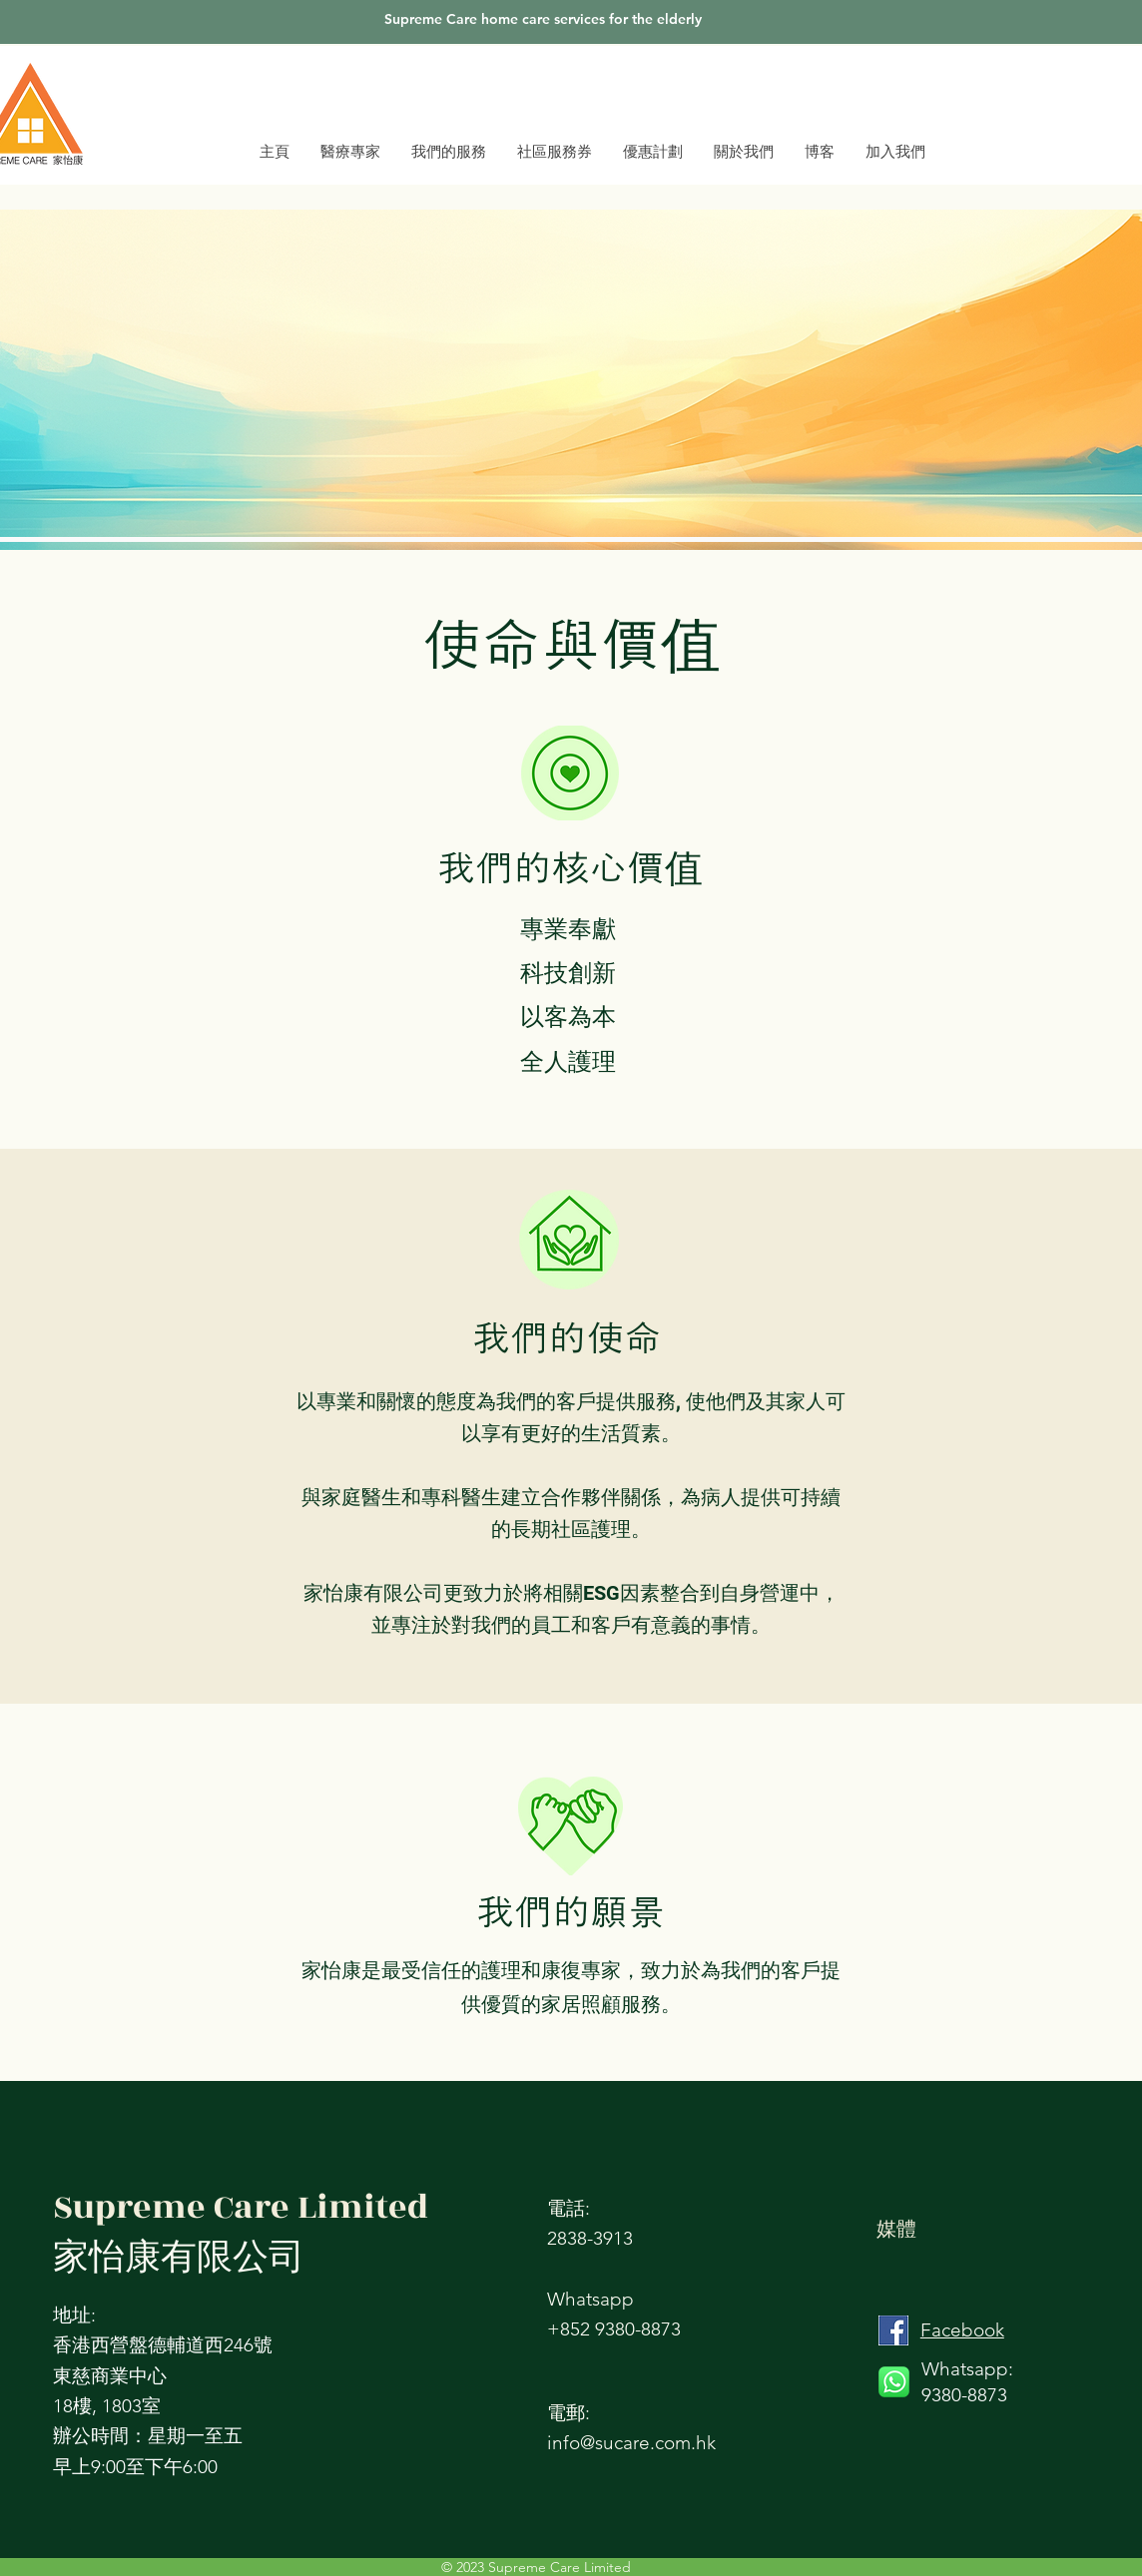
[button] (743, 151)
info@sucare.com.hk (631, 2442)
